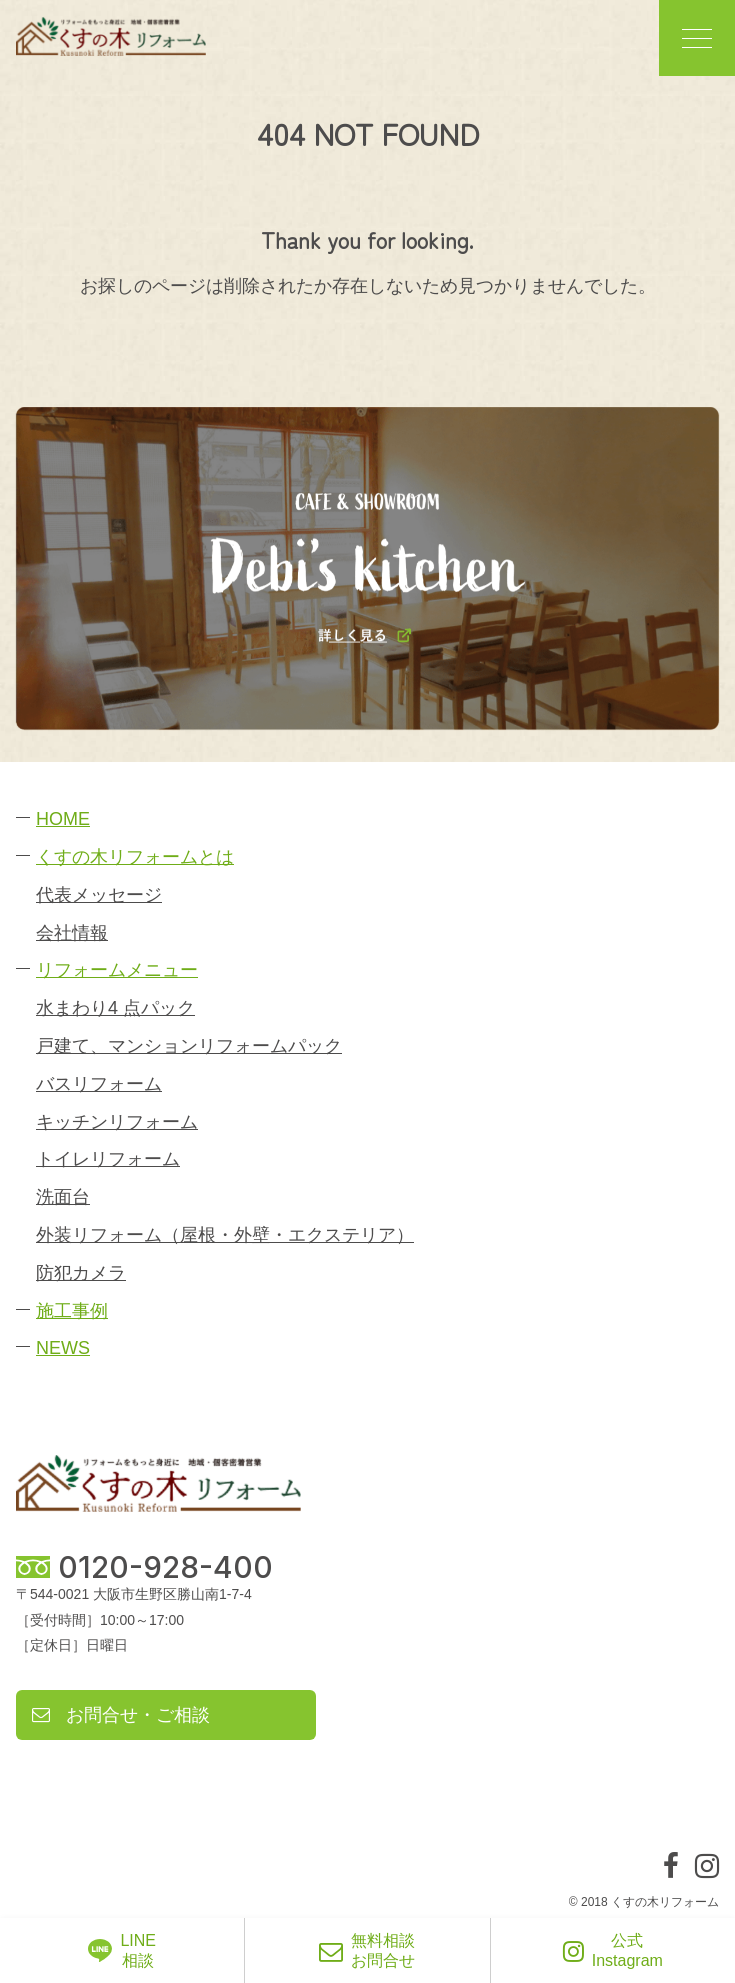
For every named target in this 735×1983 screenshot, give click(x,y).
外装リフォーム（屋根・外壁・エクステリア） (225, 1235)
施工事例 (72, 1311)
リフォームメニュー (117, 970)
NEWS (63, 1348)
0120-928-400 (165, 1567)
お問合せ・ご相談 (121, 1715)
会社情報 (72, 933)
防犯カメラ (81, 1273)
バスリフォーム (99, 1084)
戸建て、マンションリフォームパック (189, 1046)
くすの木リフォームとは (135, 857)
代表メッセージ (99, 895)
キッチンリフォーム (117, 1122)
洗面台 (63, 1197)
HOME (63, 819)
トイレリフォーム (108, 1159)
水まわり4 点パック (115, 1008)
